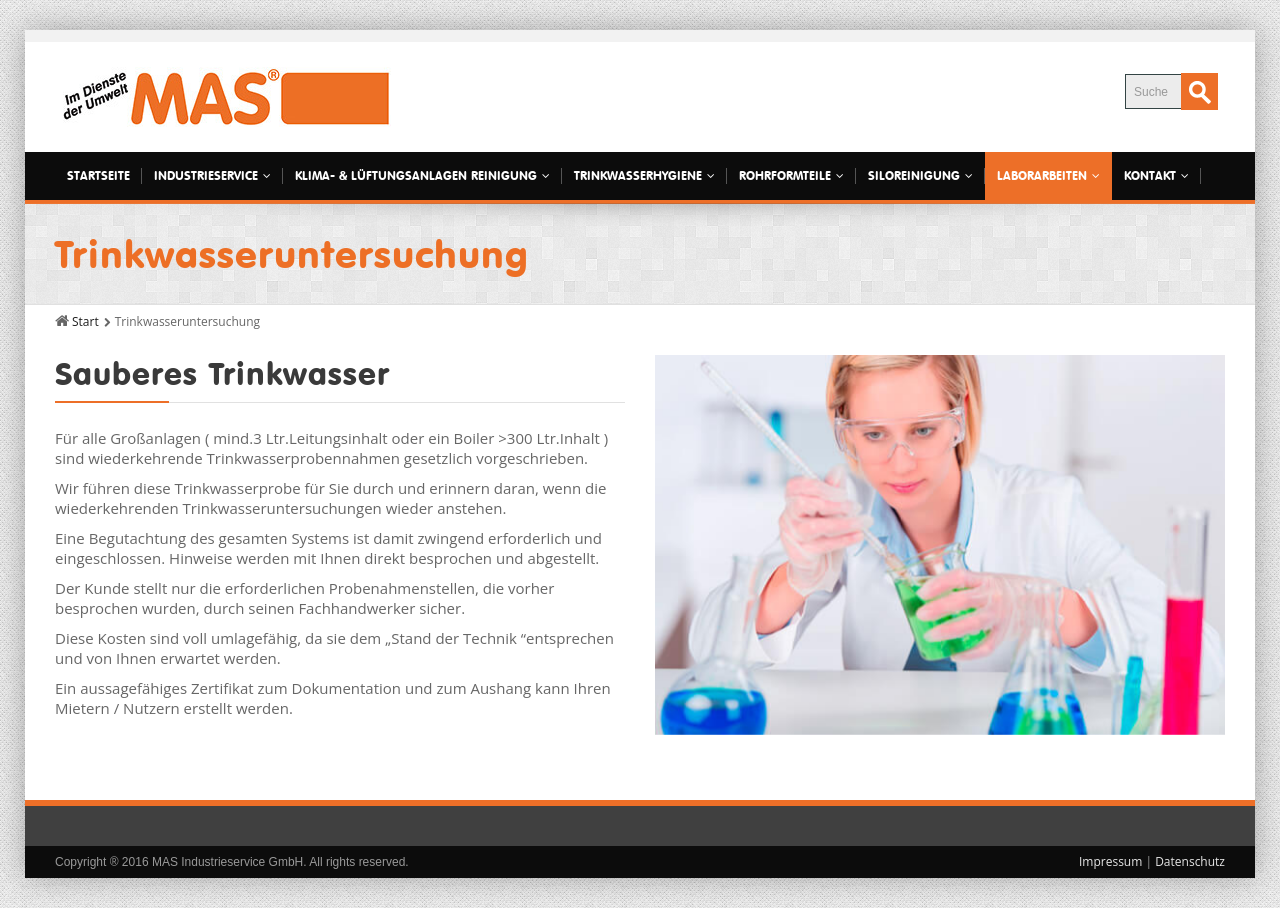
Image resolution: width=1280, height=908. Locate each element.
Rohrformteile (791, 175)
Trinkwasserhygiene (644, 175)
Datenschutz (1190, 861)
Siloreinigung (920, 175)
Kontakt (1156, 175)
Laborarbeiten (1048, 175)
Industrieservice (212, 175)
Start (85, 321)
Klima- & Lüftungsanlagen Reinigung (422, 175)
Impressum (1110, 861)
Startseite (98, 175)
